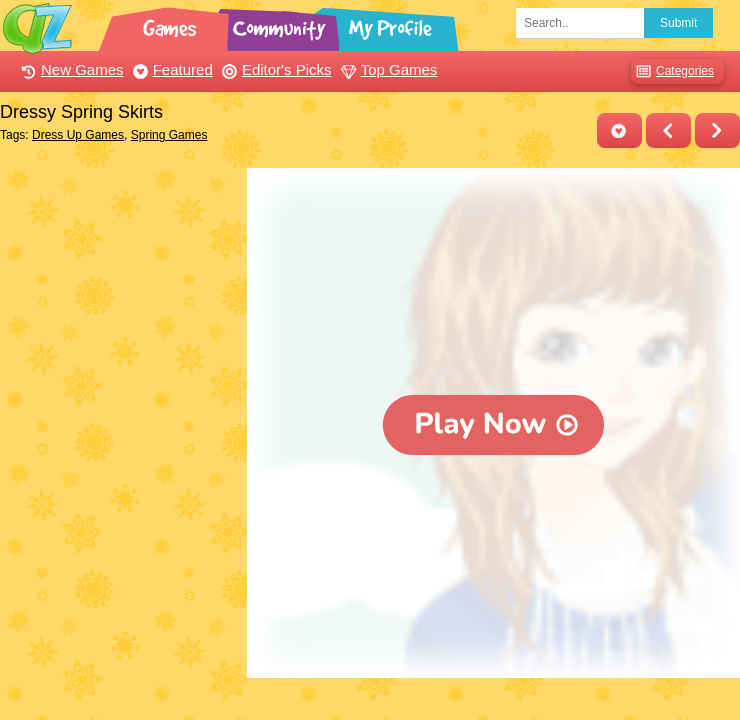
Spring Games (169, 135)
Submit (678, 23)
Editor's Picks (274, 69)
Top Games (387, 69)
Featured (170, 69)
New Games (70, 69)
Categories (672, 71)
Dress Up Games (78, 135)
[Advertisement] (118, 268)
